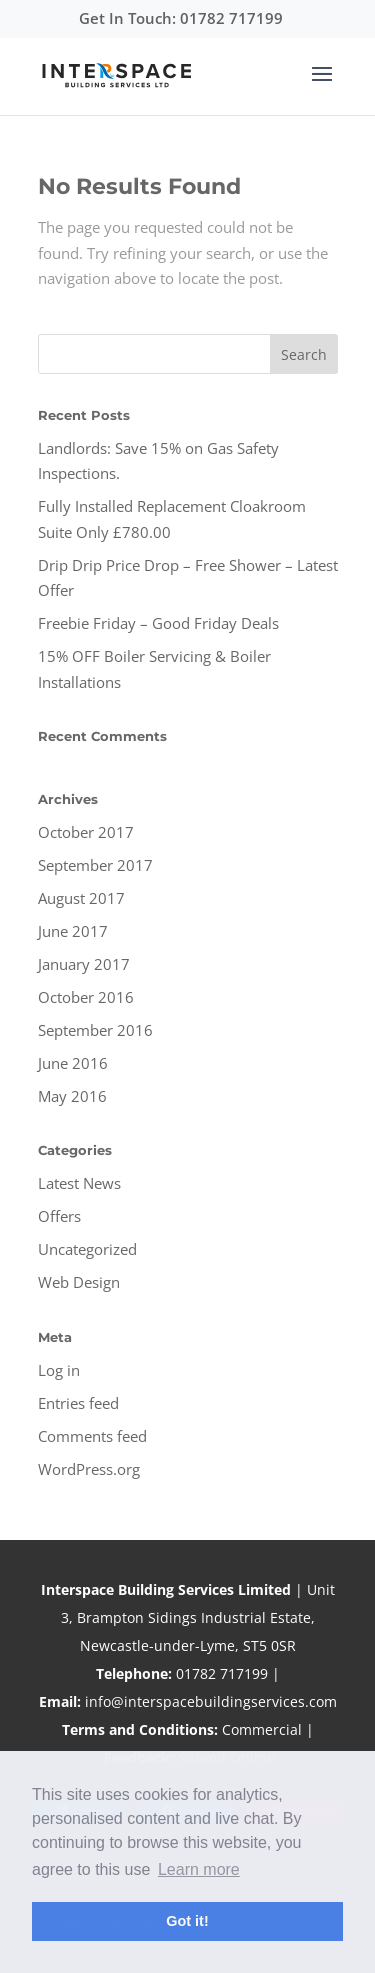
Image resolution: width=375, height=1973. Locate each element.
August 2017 (81, 898)
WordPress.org (89, 1469)
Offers (59, 1216)
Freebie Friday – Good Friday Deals (158, 623)
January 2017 (84, 964)
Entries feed (78, 1403)
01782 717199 (222, 1673)
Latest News (79, 1183)
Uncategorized (87, 1249)
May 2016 (72, 1096)
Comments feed (92, 1436)
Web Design (79, 1282)
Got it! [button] (187, 1921)
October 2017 (86, 832)
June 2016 (73, 1063)
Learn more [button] (199, 1869)
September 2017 (95, 865)
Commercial (260, 1729)
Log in (59, 1370)
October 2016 (86, 997)
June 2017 (73, 931)
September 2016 (95, 1030)
